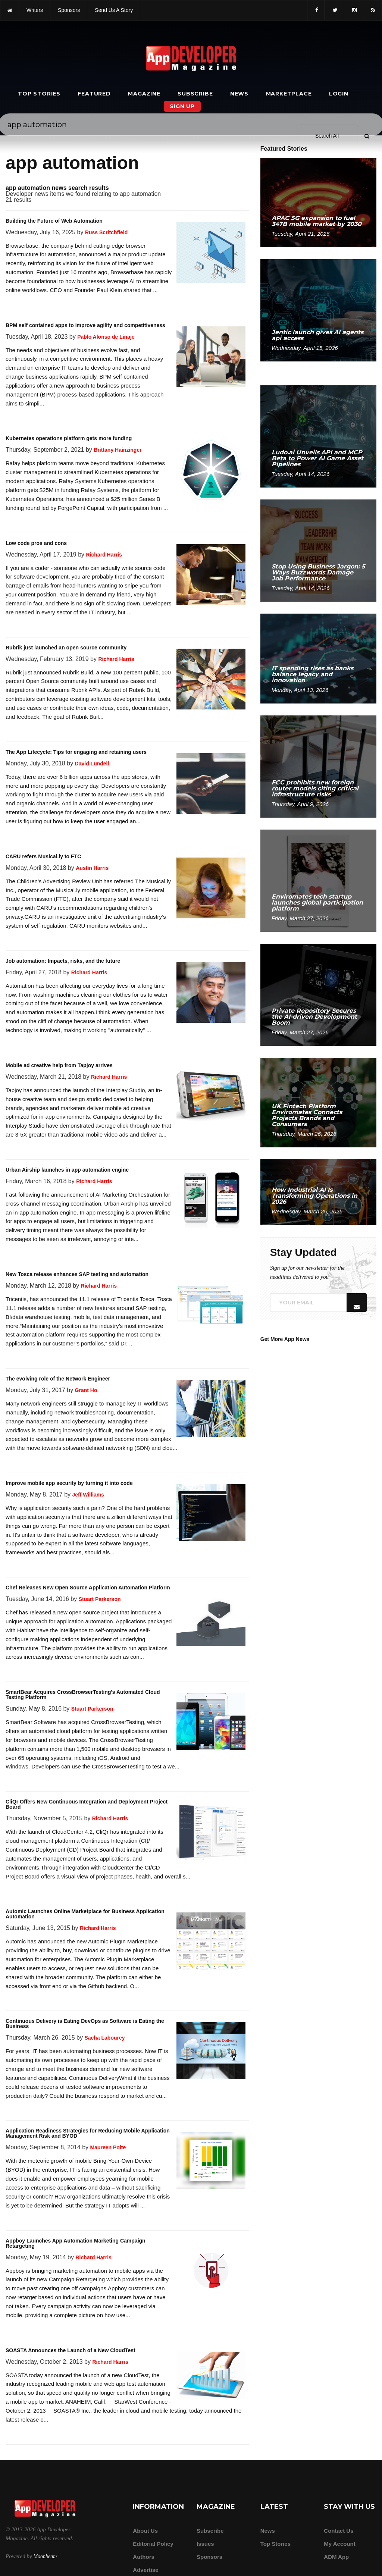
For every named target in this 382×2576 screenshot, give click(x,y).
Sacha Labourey (104, 2038)
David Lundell (92, 764)
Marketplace (289, 93)
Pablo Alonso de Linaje (106, 337)
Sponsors (209, 2557)
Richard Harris (104, 555)
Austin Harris (92, 868)
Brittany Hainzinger (117, 450)
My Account (339, 2544)
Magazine (144, 93)
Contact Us (338, 2531)
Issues (205, 2544)
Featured (94, 93)
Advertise (145, 2570)
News (239, 93)
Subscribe (195, 93)
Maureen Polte (108, 2147)
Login (338, 93)
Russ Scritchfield (106, 232)
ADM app (336, 2557)
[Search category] (327, 21)
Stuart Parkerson (100, 1599)
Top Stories (39, 93)
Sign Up (182, 106)
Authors (143, 2557)
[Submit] (366, 22)
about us (145, 2531)
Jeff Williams (88, 1495)
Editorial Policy (153, 2544)
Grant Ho (86, 1390)
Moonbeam (45, 2556)
